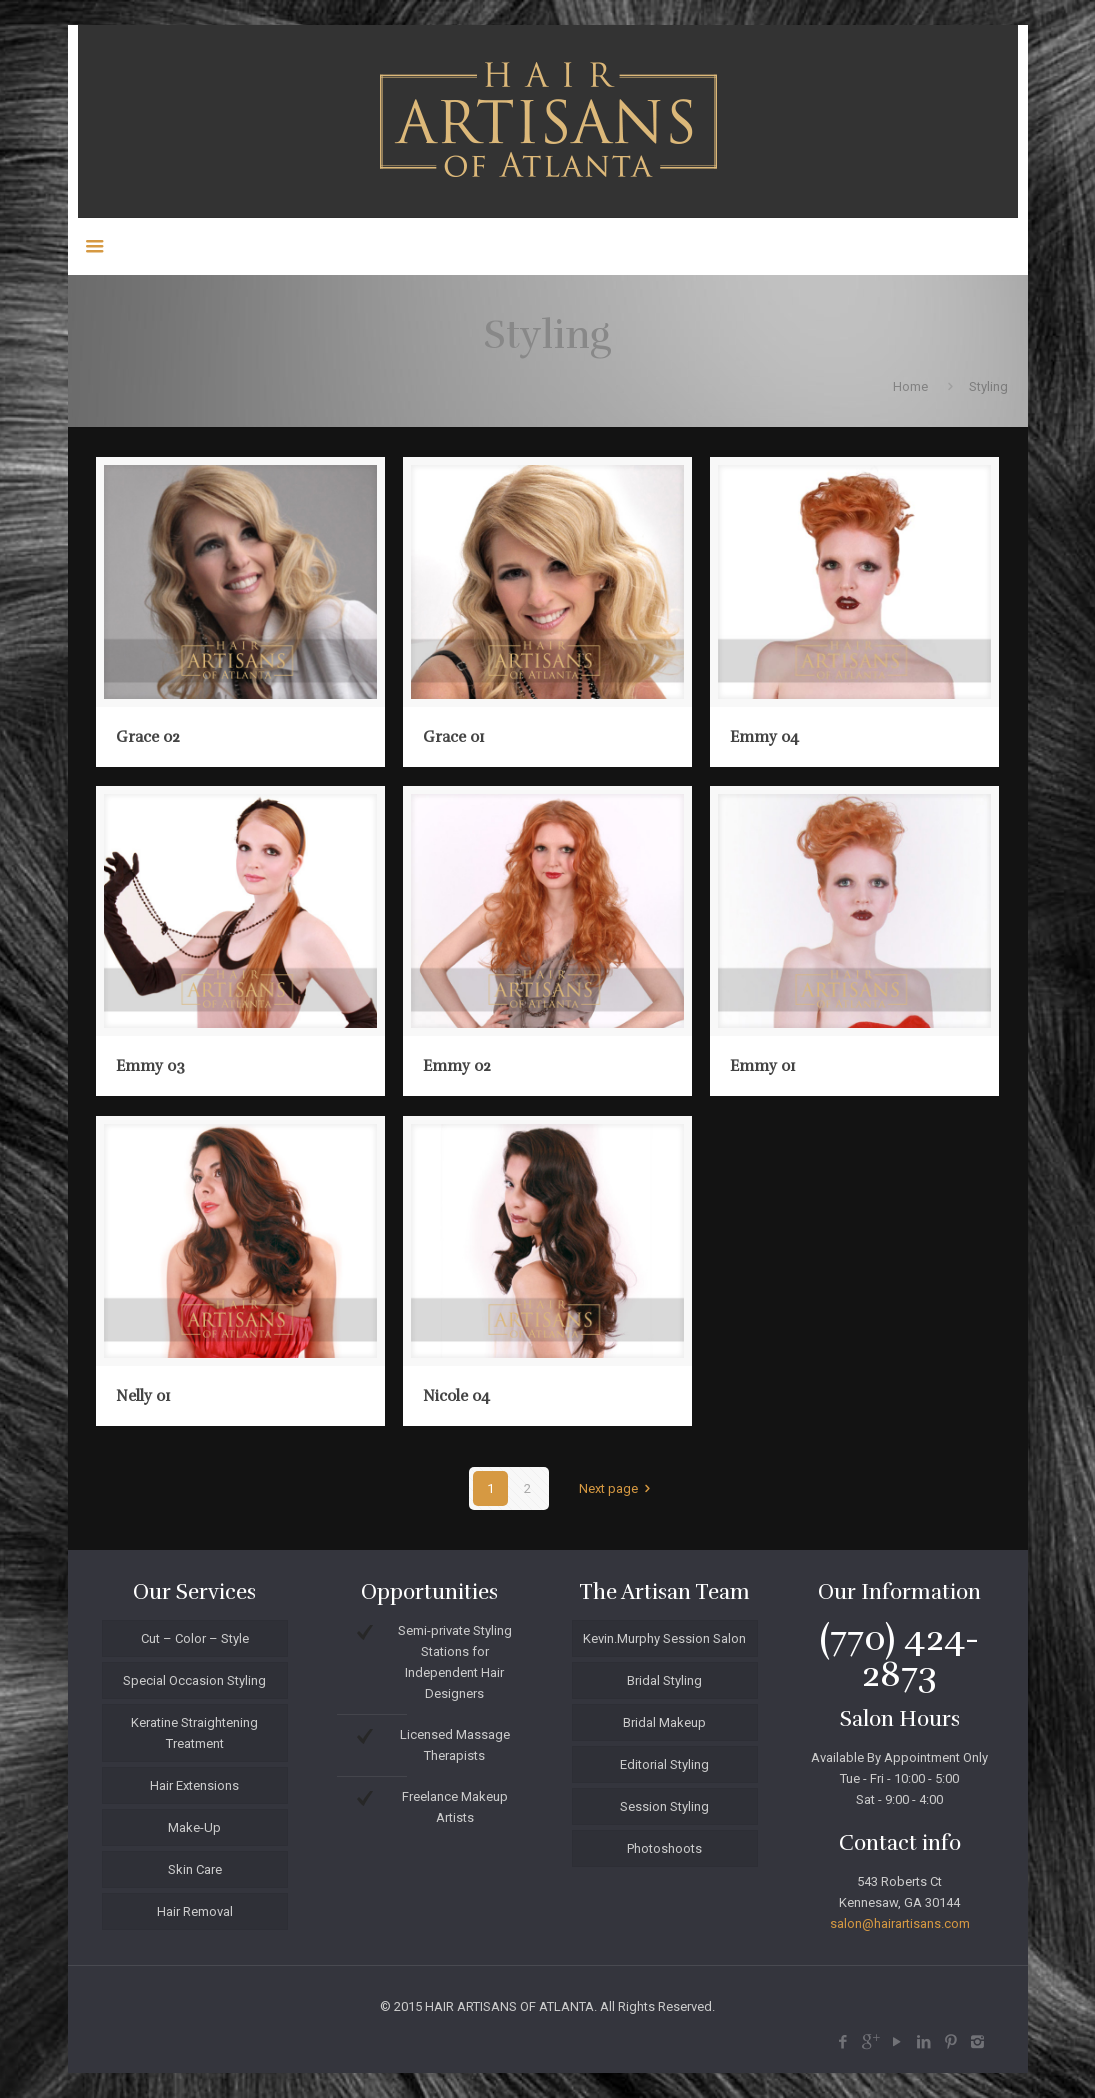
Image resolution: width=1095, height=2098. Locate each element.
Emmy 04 (764, 737)
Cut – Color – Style (195, 1638)
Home (910, 386)
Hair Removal (195, 1911)
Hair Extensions (194, 1785)
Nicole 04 (456, 1396)
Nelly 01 (143, 1396)
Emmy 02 (457, 1066)
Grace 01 (453, 737)
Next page (617, 1488)
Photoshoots (664, 1848)
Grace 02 (148, 737)
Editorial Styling (664, 1764)
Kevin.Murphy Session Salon (664, 1638)
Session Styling (664, 1806)
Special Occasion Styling (194, 1680)
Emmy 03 (150, 1066)
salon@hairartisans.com (900, 1923)
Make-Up (194, 1827)
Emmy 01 (762, 1066)
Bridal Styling (664, 1680)
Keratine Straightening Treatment (194, 1733)
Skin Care (195, 1869)
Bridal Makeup (664, 1722)
